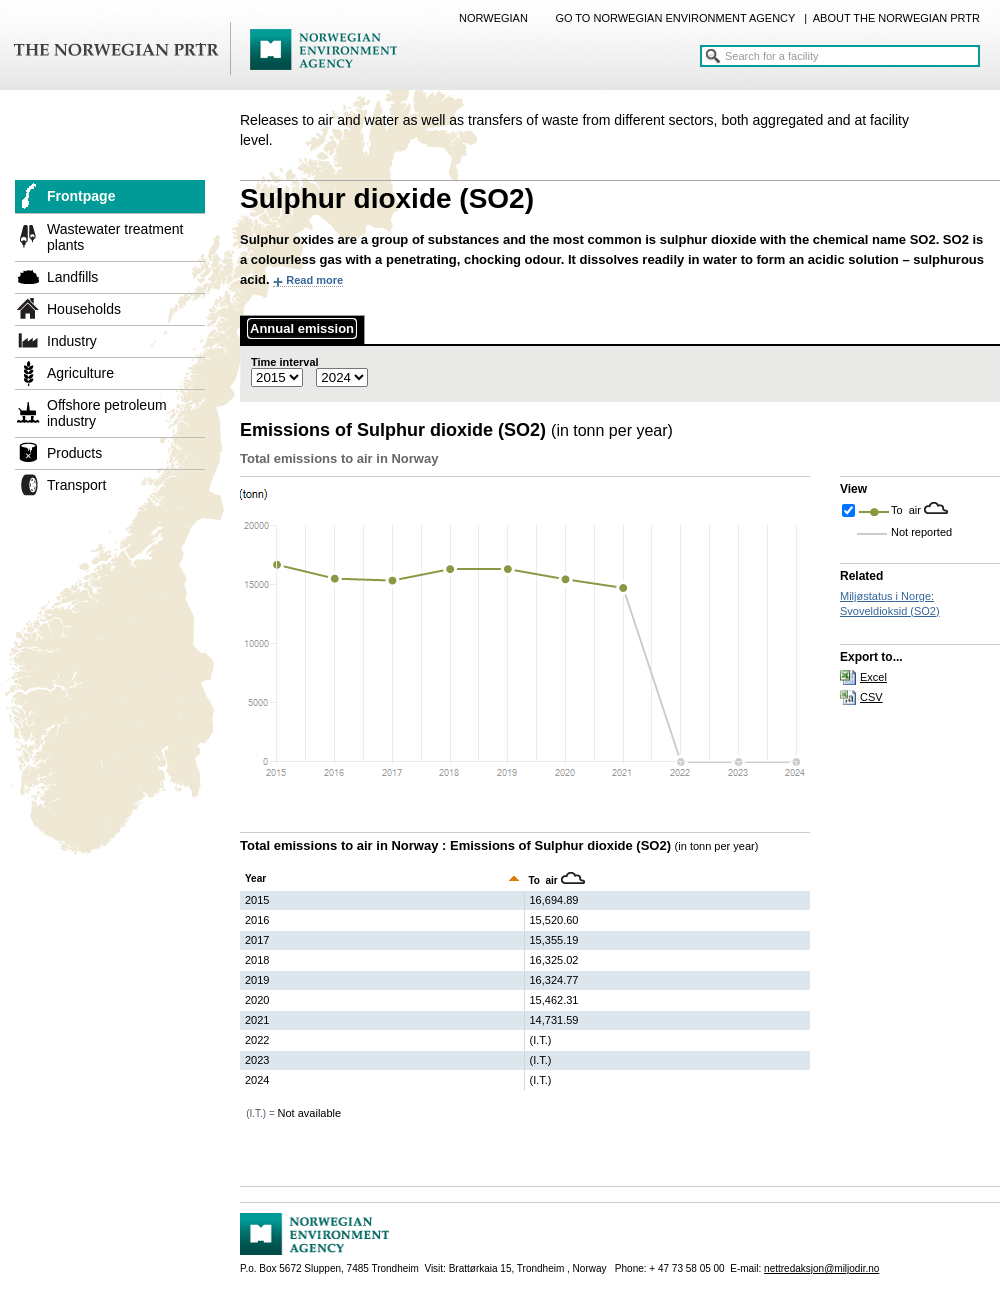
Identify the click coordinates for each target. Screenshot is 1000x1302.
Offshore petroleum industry (107, 413)
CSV (871, 697)
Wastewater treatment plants (115, 237)
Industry (72, 341)
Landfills (72, 277)
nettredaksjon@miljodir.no (821, 1268)
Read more (314, 280)
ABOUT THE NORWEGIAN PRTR (896, 18)
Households (84, 309)
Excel (873, 677)
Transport (76, 485)
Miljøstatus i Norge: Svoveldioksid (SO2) (890, 603)
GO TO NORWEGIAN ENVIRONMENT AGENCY (675, 18)
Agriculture (80, 373)
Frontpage (81, 196)
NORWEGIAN (493, 18)
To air (907, 510)
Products (74, 453)
